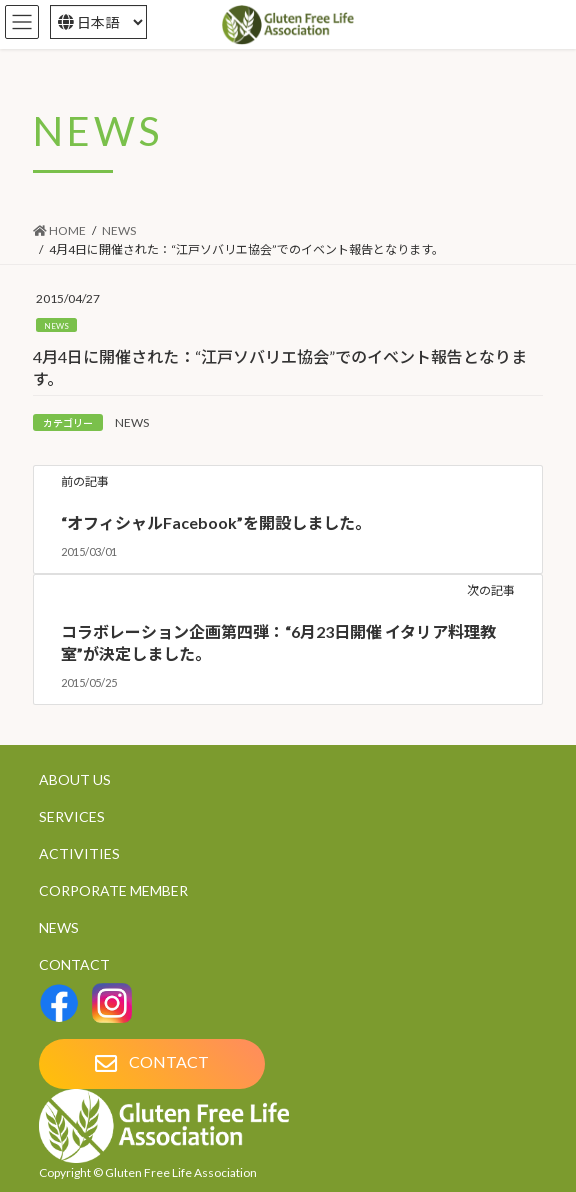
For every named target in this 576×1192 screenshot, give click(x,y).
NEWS (56, 326)
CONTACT (74, 964)
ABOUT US (75, 779)
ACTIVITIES (79, 853)
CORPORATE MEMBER (113, 890)
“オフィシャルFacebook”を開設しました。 (216, 522)
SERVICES (72, 816)
